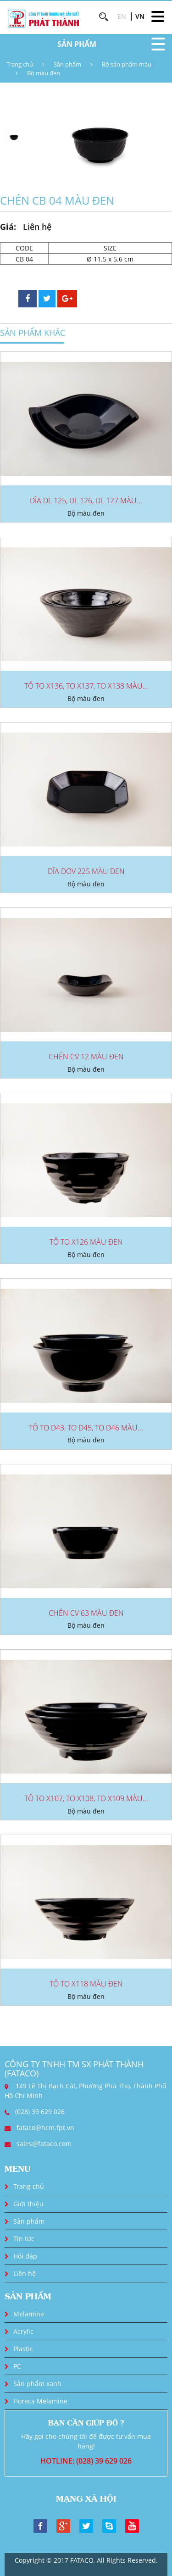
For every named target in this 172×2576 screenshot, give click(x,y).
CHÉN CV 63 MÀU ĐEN (86, 1613)
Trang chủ (19, 64)
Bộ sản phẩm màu (126, 64)
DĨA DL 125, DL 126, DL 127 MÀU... (86, 500)
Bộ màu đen (43, 73)
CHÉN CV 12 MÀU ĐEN (86, 1057)
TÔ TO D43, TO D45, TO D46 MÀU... (86, 1428)
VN (139, 16)
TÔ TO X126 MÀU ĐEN (86, 1242)
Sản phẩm (67, 64)
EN (121, 16)
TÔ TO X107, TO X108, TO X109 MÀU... (86, 1798)
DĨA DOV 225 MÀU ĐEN (86, 871)
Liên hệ (24, 2273)
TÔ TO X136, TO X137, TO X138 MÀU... (86, 686)
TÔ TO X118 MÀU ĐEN (86, 1984)
